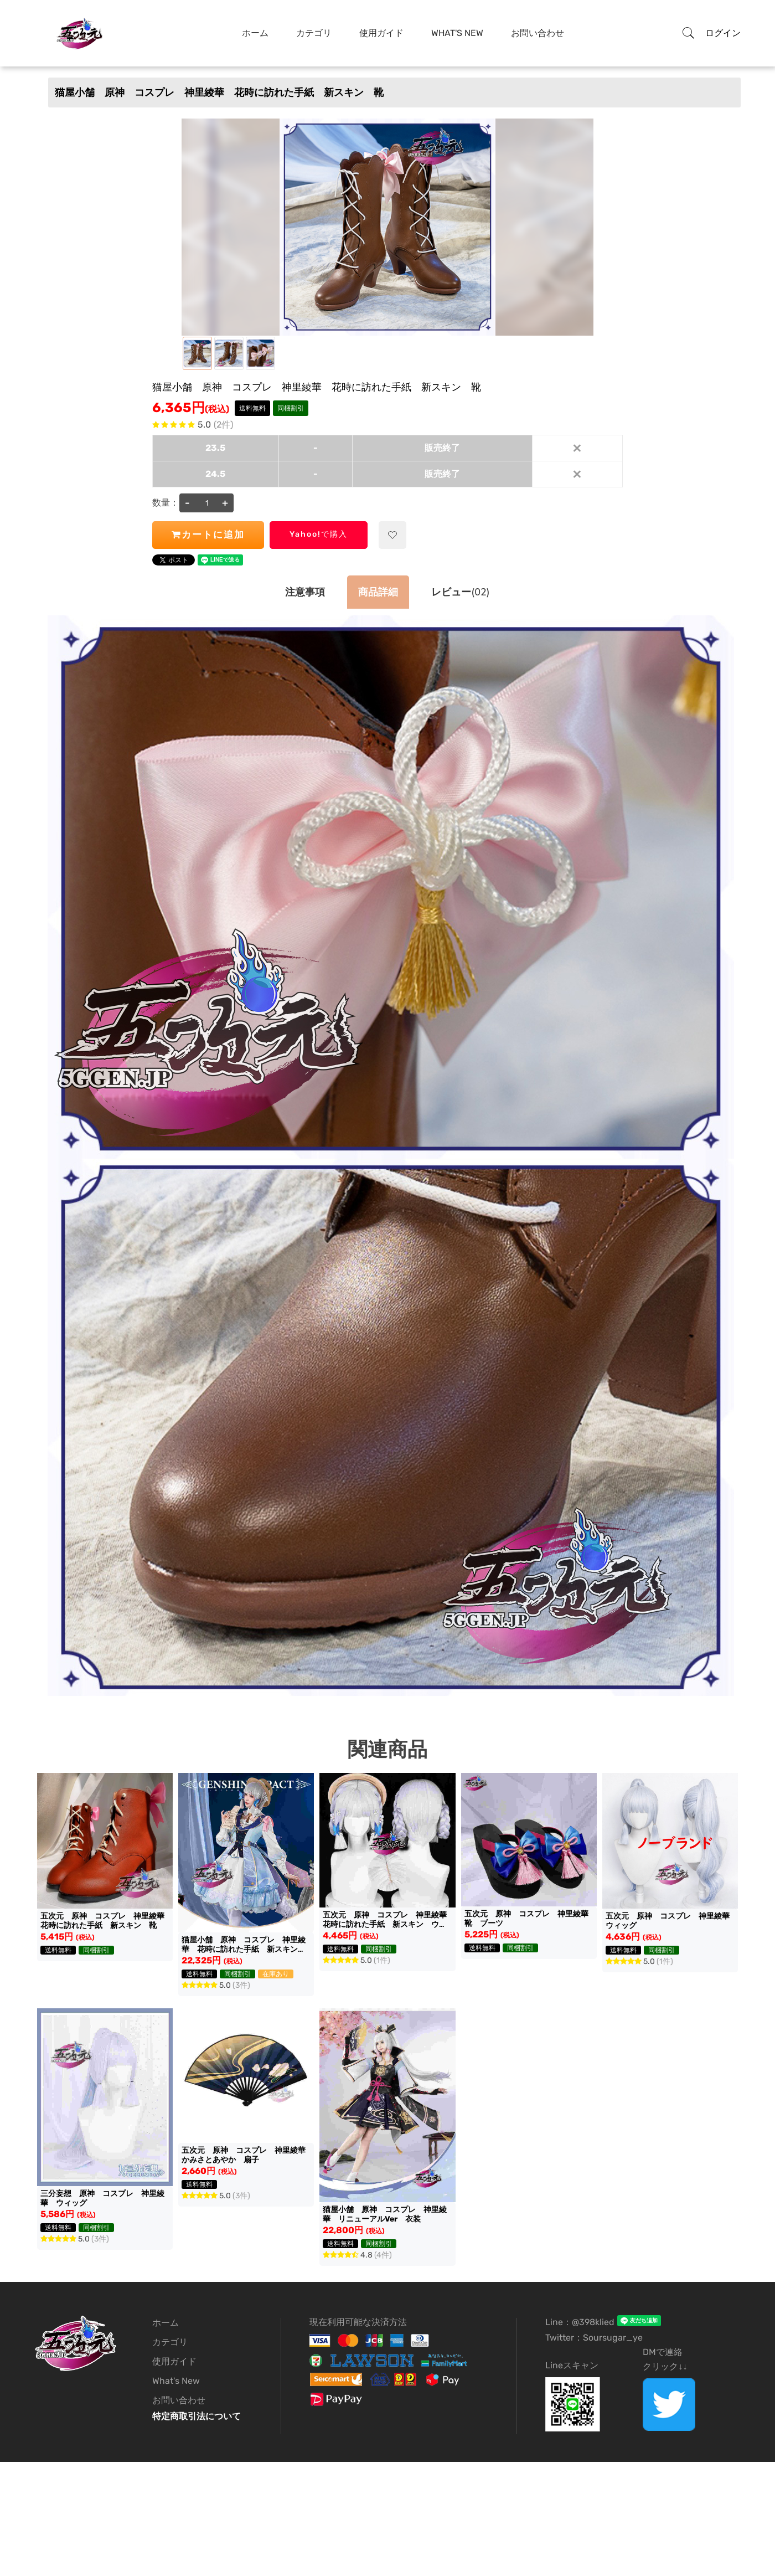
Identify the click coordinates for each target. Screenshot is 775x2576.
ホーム (255, 33)
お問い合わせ (537, 33)
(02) (460, 592)
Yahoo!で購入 (319, 534)
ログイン (723, 33)
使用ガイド (381, 33)
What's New (457, 33)
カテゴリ (314, 33)
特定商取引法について (196, 2416)
